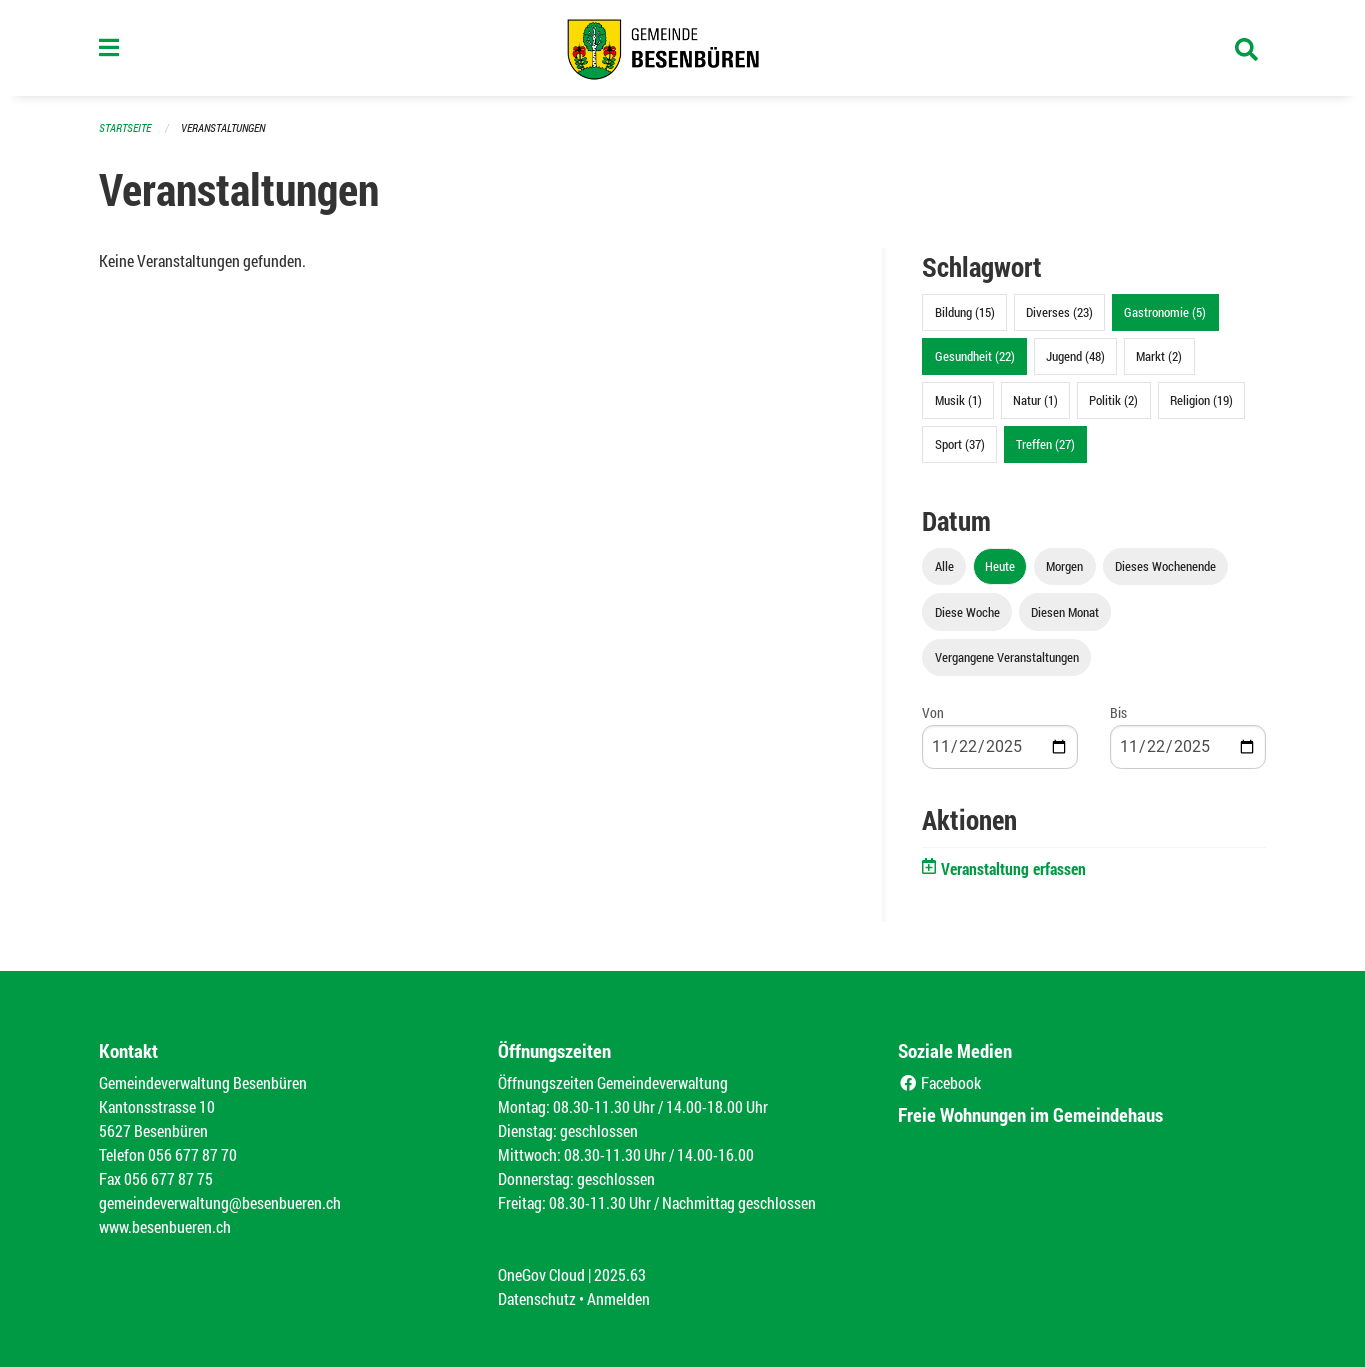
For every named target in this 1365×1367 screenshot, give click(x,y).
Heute (1000, 566)
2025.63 (620, 1274)
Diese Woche (967, 612)
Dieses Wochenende (1165, 566)
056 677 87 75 (168, 1178)
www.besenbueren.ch (165, 1226)
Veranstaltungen (223, 127)
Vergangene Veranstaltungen (1007, 657)
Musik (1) (958, 400)
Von (933, 712)
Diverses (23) (1059, 312)
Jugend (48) (1075, 356)
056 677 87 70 (192, 1154)
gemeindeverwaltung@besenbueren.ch (220, 1202)
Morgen (1064, 566)
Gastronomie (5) (1165, 312)
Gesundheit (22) (975, 356)
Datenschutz (537, 1298)
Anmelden (618, 1298)
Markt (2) (1159, 356)
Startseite (125, 127)
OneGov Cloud (541, 1274)
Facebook (939, 1082)
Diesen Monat (1065, 612)
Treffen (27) (1045, 444)
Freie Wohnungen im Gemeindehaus (1030, 1114)
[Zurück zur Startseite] (682, 48)
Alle (944, 566)
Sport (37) (960, 444)
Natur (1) (1035, 400)
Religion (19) (1201, 400)
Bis (1118, 712)
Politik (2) (1113, 400)
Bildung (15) (965, 312)
